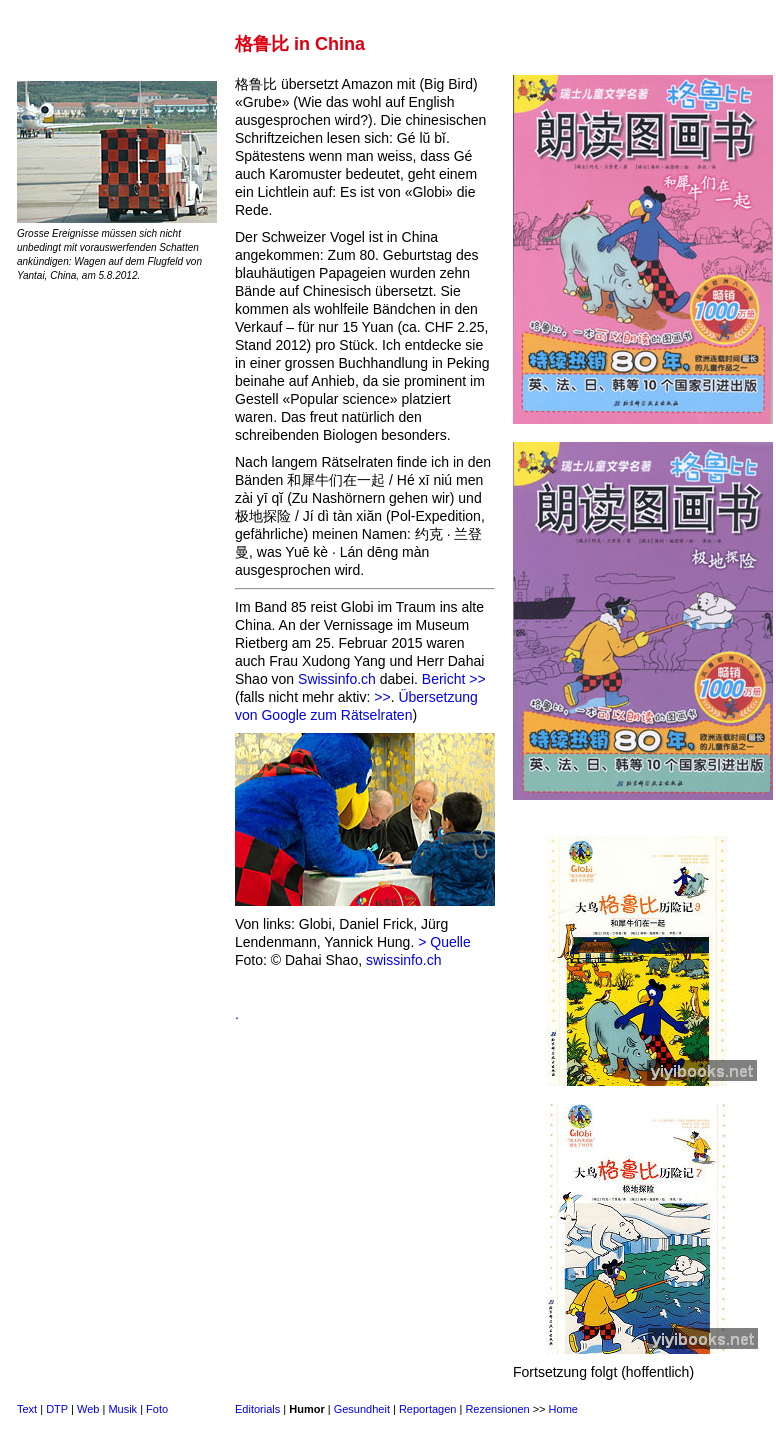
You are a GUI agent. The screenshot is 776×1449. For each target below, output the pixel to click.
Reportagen (428, 1409)
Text (27, 1409)
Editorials (257, 1409)
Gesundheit (362, 1409)
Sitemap (618, 1409)
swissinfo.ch (403, 960)
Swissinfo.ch (337, 679)
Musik (122, 1409)
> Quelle (444, 942)
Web (88, 1409)
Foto (157, 1409)
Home (563, 1409)
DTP (57, 1409)
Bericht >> (454, 679)
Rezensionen (497, 1409)
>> (382, 697)
